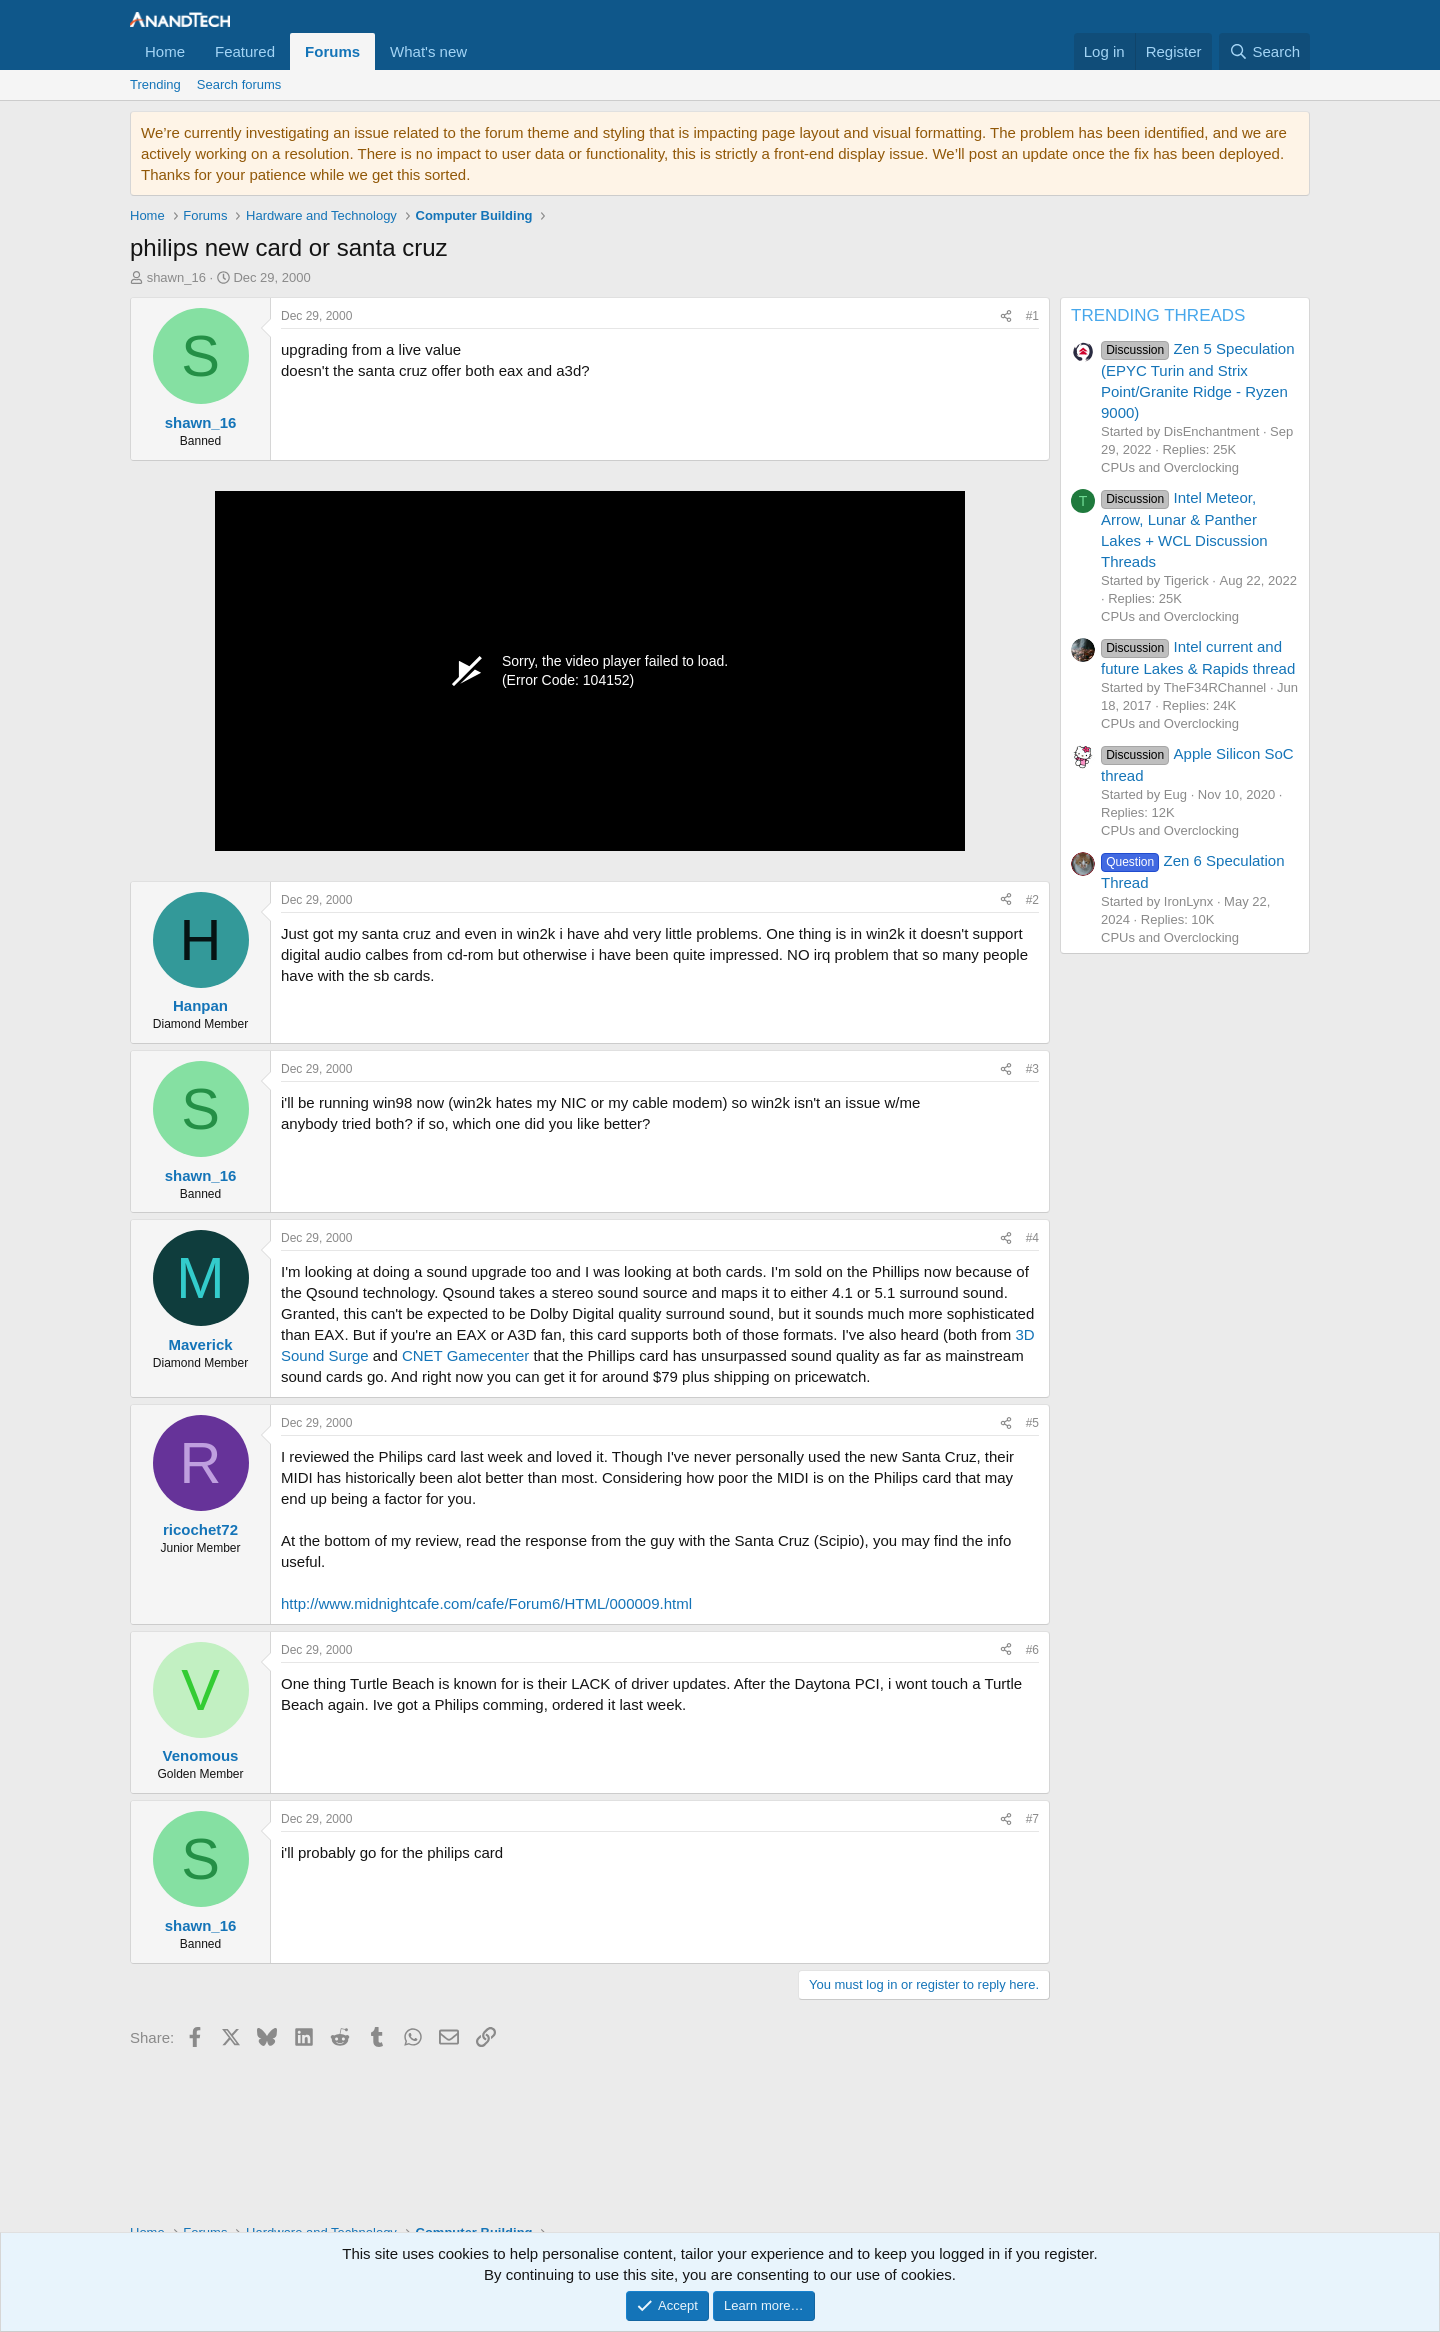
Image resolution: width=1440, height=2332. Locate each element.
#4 (1032, 1238)
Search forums (239, 84)
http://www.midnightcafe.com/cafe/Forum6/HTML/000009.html (486, 1603)
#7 (1032, 1819)
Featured (245, 51)
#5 (1032, 1423)
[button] (483, 51)
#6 (1032, 1650)
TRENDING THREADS (1158, 315)
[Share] (1006, 316)
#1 (1032, 316)
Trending (155, 84)
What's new (428, 51)
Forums (332, 51)
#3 (1032, 1069)
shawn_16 (176, 277)
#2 (1032, 900)
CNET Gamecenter (465, 1355)
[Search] (1264, 51)
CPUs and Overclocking (1170, 467)
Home (165, 51)
